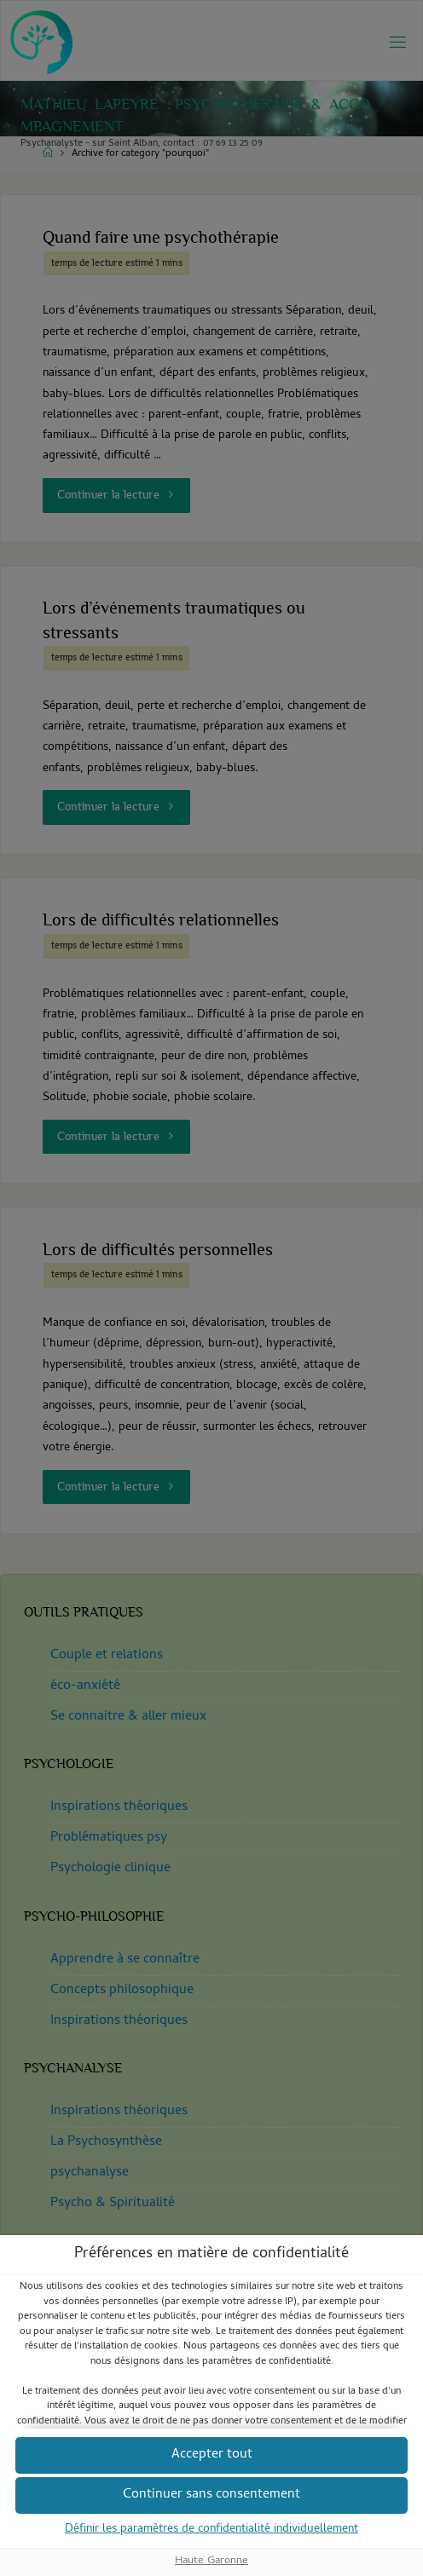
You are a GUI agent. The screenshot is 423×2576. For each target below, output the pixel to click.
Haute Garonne (211, 2560)
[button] (211, 2495)
